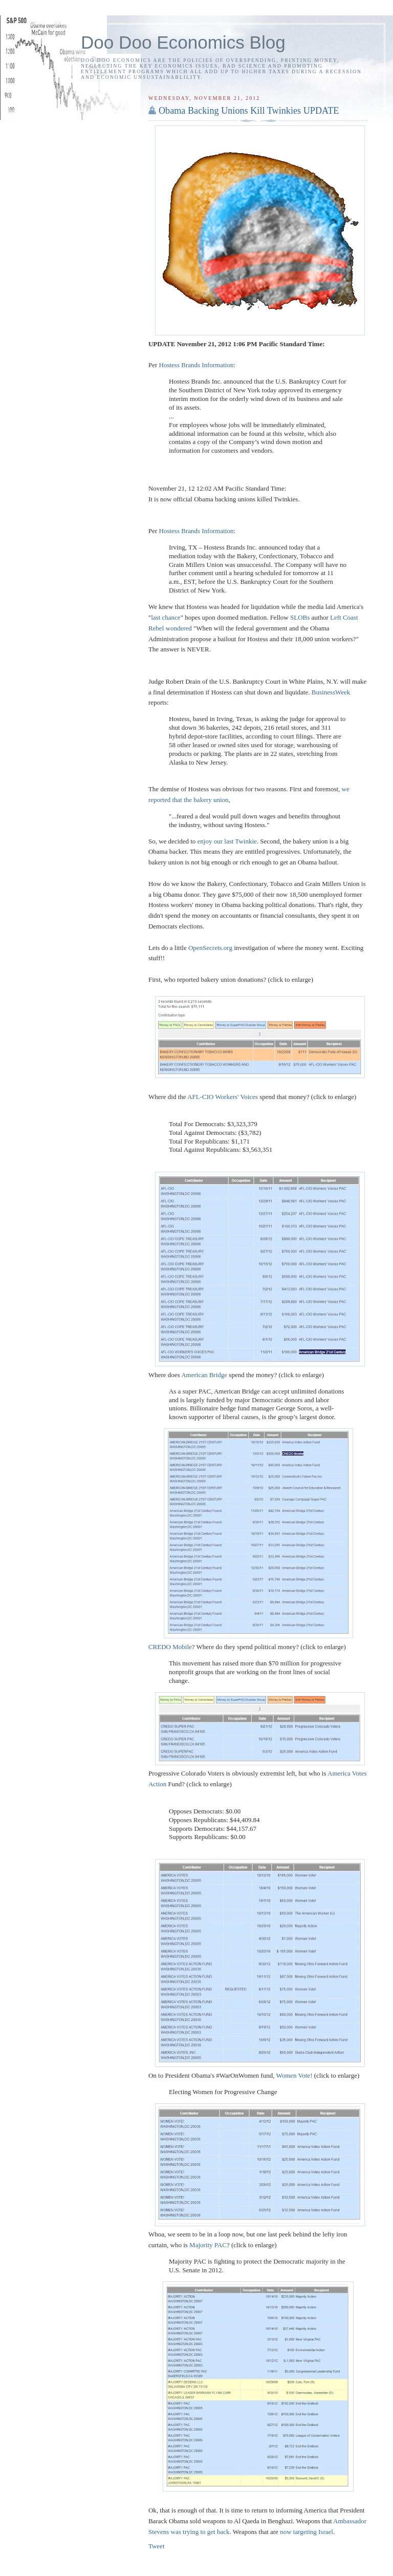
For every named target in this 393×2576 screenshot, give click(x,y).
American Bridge (204, 1375)
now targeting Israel (306, 2532)
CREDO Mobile (170, 1647)
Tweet (156, 2546)
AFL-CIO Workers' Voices (222, 1097)
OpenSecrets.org (210, 948)
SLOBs (300, 617)
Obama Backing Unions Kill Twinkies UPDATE (249, 110)
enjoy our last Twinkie (227, 841)
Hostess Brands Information (196, 365)
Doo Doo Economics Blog (183, 42)
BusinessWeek (331, 692)
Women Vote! (294, 2075)
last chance (165, 617)
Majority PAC (208, 2245)
